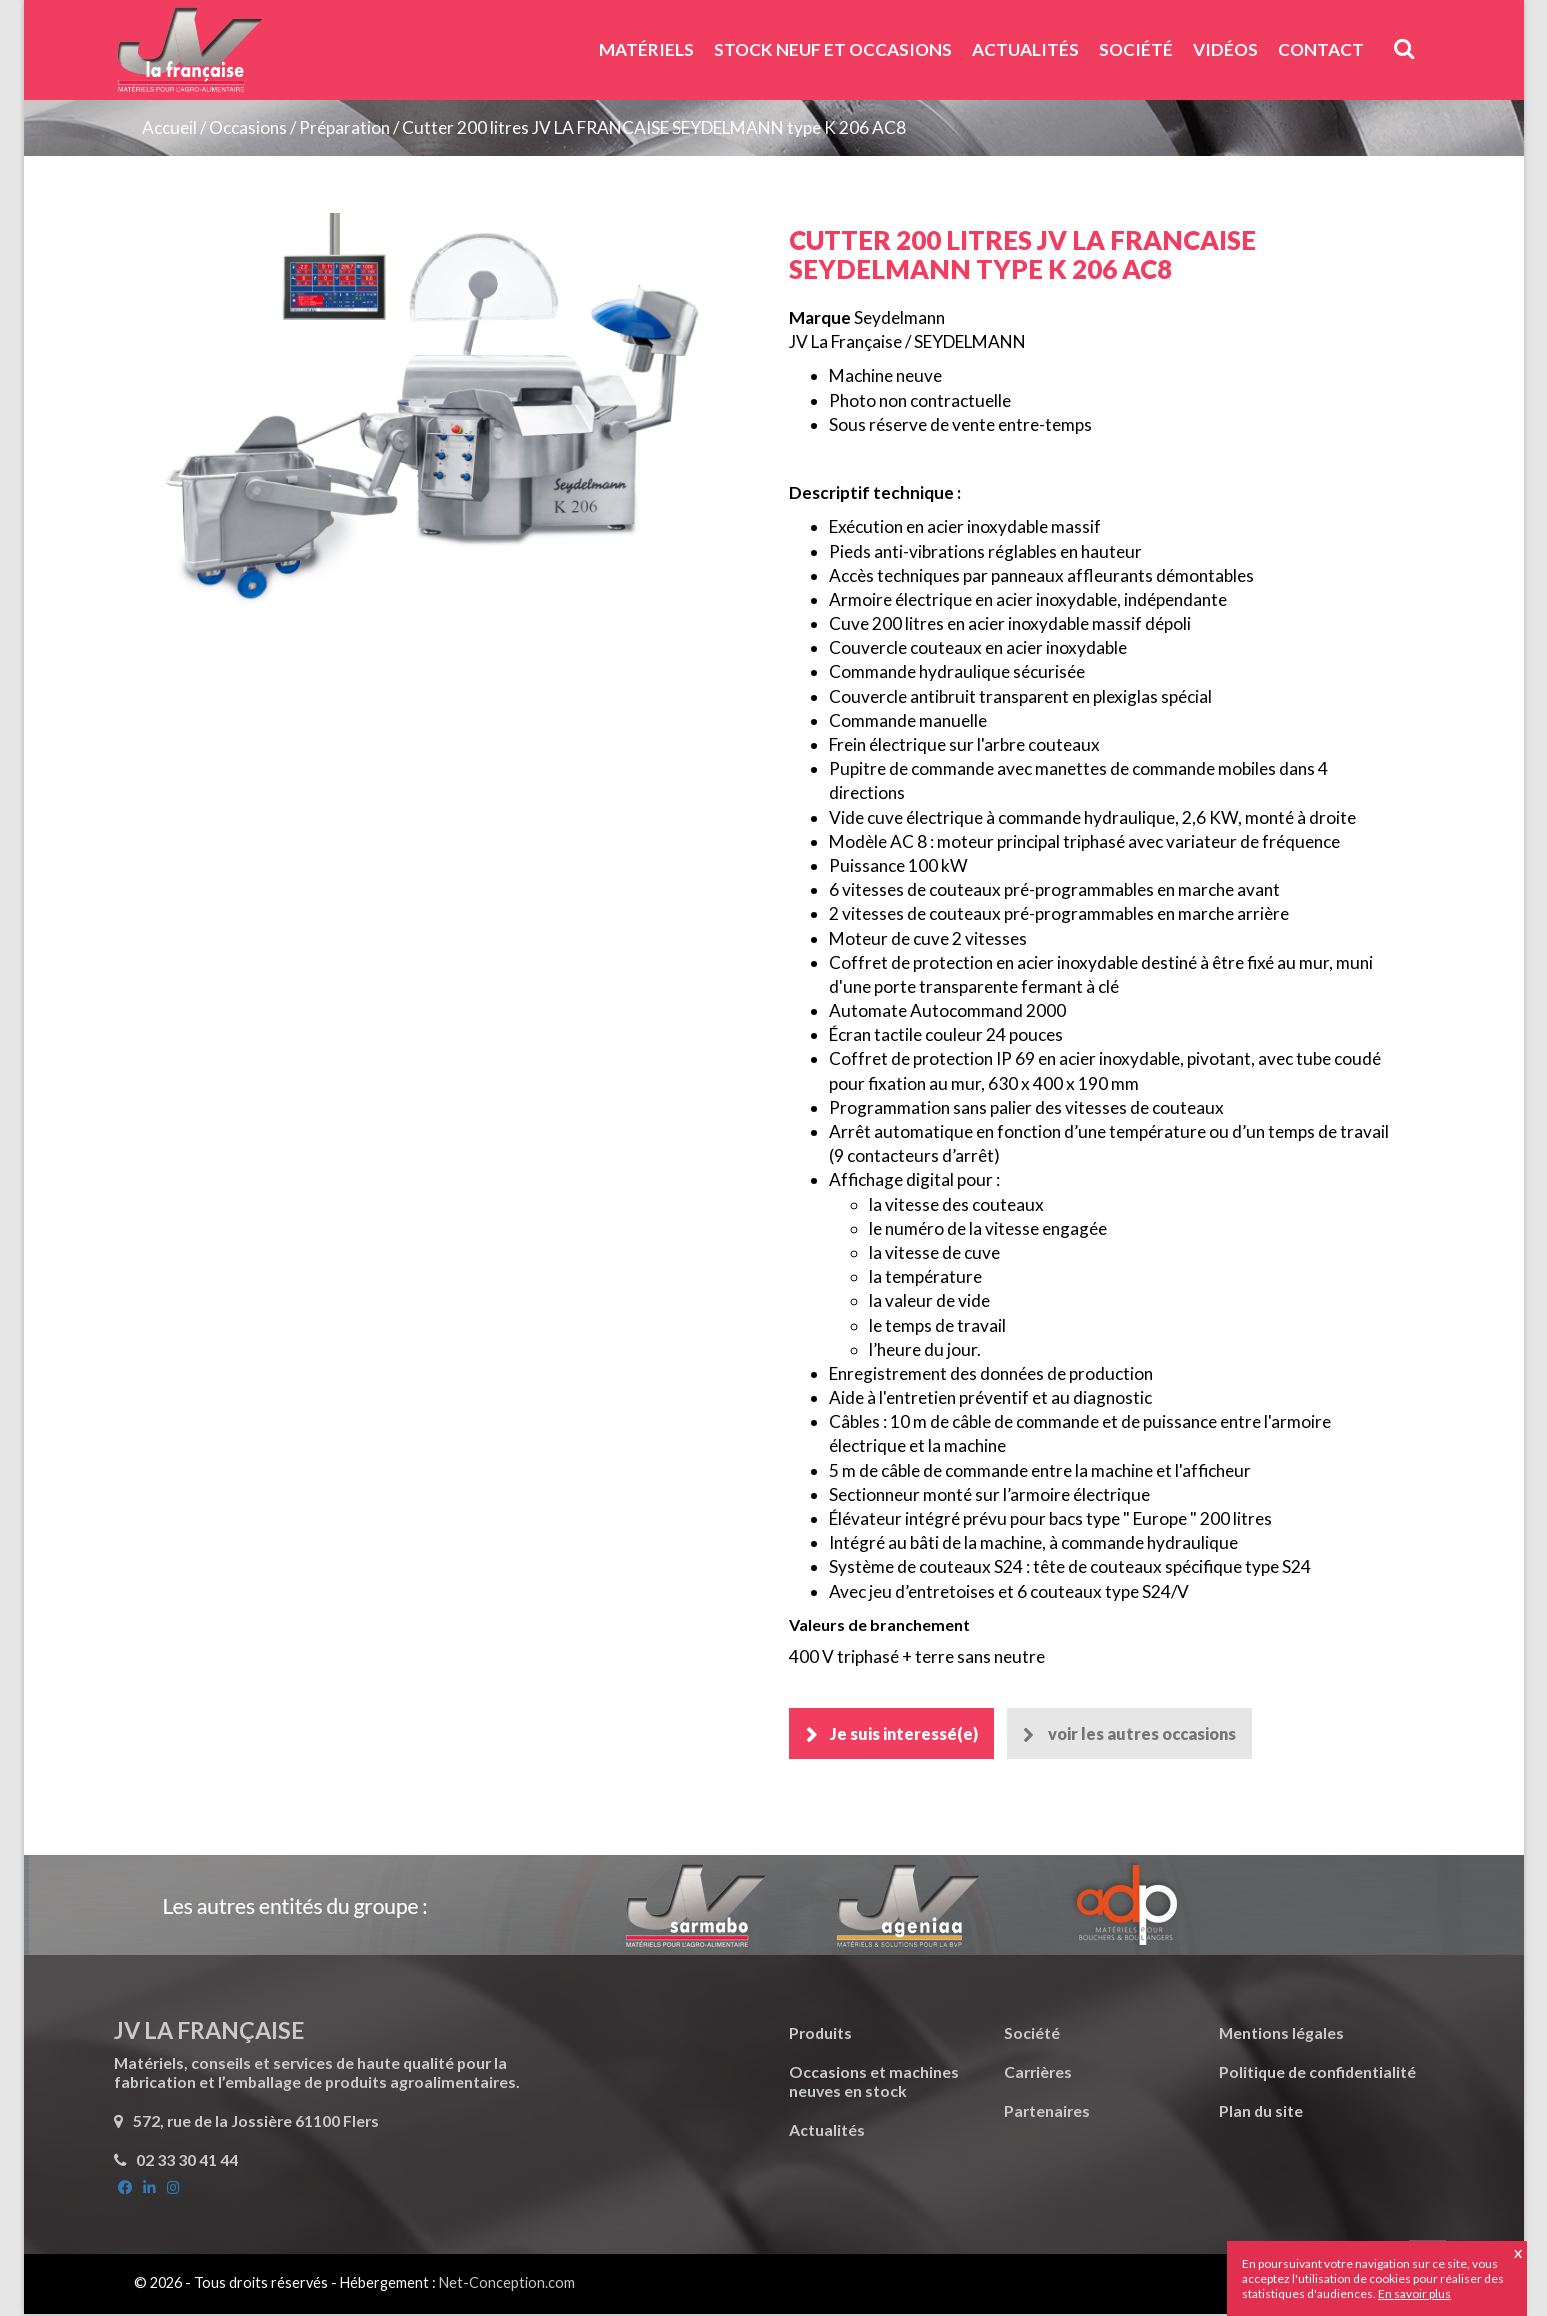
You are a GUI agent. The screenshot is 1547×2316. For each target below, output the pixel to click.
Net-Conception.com (507, 2284)
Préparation (346, 127)
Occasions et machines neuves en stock (874, 2083)
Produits (820, 2034)
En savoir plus (1414, 2293)
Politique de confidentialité (1317, 2073)
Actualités (1025, 49)
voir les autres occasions (1150, 1734)
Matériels (646, 49)
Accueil (169, 127)
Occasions (248, 127)
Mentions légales (1281, 2034)
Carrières (1038, 2073)
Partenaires (1047, 2112)
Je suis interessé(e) (905, 1734)
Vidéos (1225, 49)
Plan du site (1261, 2112)
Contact (1321, 49)
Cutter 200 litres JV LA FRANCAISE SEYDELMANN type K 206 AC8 (654, 127)
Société (1136, 49)
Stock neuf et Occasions (833, 49)
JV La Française (189, 57)
